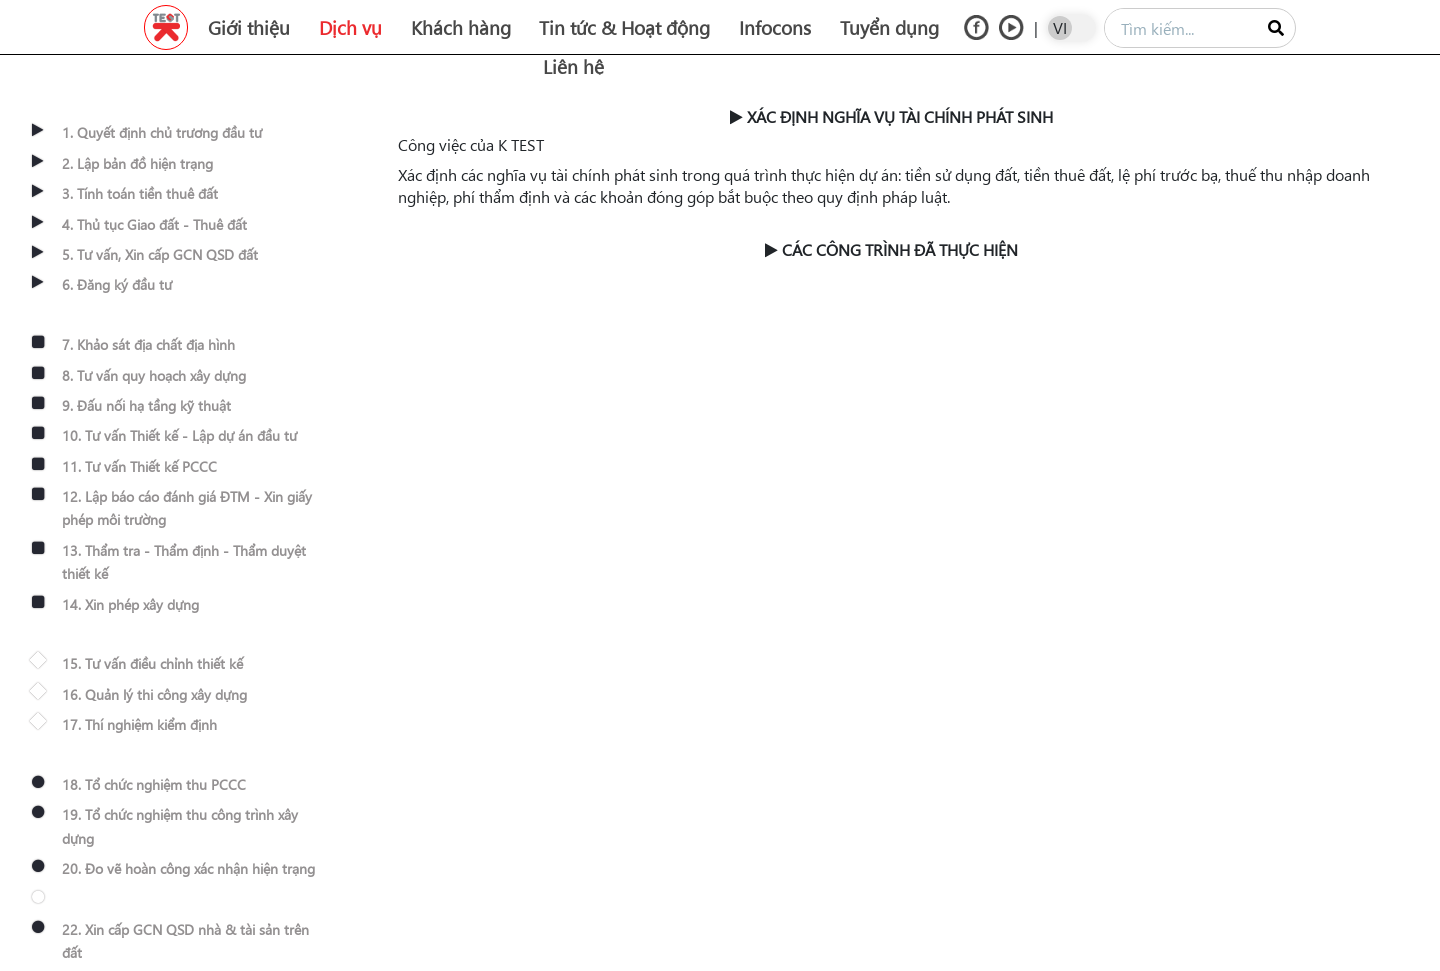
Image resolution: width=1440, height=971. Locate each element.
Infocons (775, 27)
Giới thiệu (249, 27)
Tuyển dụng (889, 27)
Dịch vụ (350, 27)
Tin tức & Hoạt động (624, 27)
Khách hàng (461, 27)
